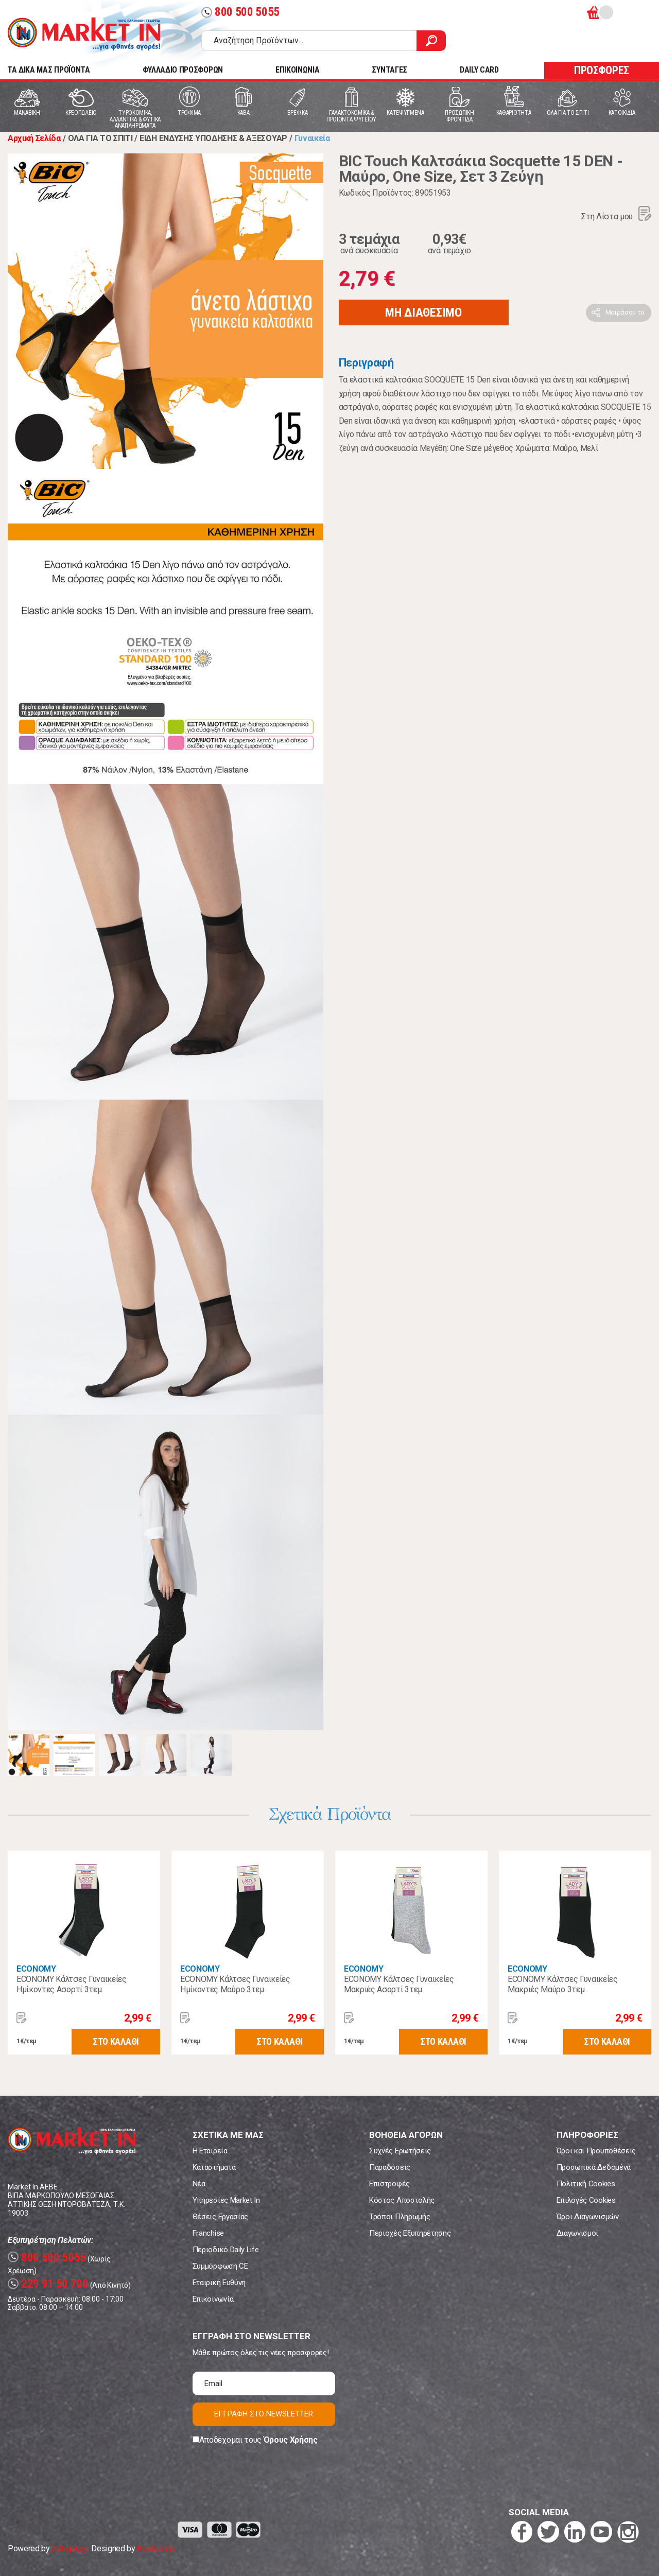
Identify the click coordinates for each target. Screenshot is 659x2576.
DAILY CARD (479, 70)
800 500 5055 (240, 12)
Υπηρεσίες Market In (226, 2200)
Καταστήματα (214, 2167)
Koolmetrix (156, 2548)
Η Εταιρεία (210, 2150)
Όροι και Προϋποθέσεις (596, 2150)
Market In (84, 34)
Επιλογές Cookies (586, 2200)
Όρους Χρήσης (291, 2440)
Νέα (199, 2183)
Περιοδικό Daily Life (226, 2249)
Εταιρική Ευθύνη (219, 2282)
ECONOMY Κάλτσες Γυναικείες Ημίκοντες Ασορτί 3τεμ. (71, 1984)
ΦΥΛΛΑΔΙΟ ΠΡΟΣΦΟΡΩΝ (183, 70)
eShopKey (69, 2548)
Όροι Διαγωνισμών (588, 2216)
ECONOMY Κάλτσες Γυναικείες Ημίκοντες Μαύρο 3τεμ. (235, 1984)
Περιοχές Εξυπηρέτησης (409, 2233)
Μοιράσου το (625, 312)
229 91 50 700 (48, 2284)
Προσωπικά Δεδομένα (594, 2167)
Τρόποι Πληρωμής (399, 2216)
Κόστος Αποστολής (402, 2200)
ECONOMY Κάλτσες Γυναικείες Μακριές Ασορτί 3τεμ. (399, 1984)
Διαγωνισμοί (577, 2233)
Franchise (208, 2233)
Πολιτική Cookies (586, 2183)
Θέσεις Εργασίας (220, 2216)
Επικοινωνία (213, 2299)
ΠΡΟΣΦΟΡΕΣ (601, 70)
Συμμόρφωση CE (220, 2266)
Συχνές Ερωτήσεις (400, 2150)
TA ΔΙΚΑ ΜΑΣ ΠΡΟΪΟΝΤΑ (48, 70)
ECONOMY (36, 1969)
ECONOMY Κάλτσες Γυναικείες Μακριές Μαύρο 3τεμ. (563, 1984)
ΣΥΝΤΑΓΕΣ (389, 70)
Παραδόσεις (389, 2167)
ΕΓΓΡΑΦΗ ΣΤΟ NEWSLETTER (263, 2413)
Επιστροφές (389, 2183)
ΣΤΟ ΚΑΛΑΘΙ (116, 2041)
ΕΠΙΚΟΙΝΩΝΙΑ (297, 70)
